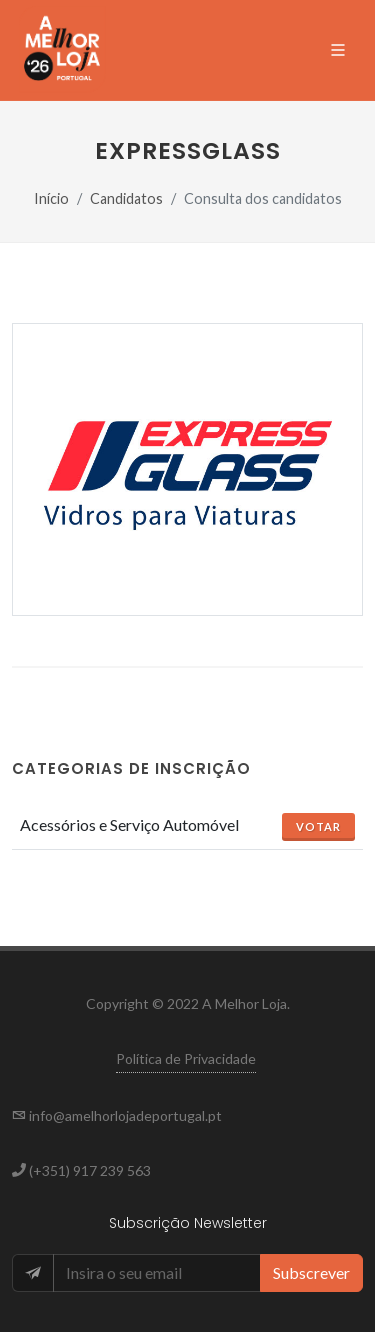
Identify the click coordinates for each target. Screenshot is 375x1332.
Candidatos (126, 198)
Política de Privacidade (186, 1058)
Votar (318, 826)
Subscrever (311, 1272)
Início (51, 198)
